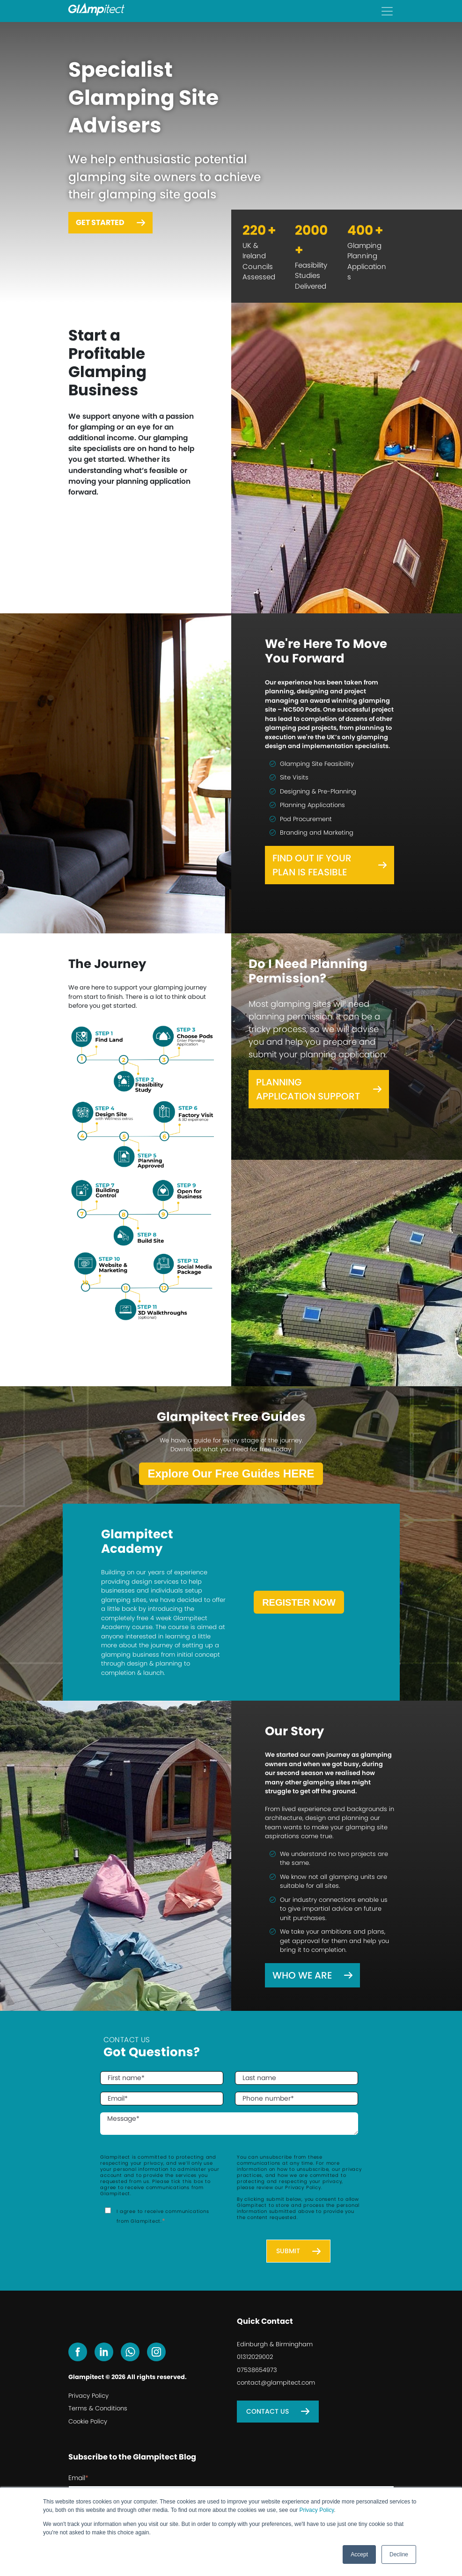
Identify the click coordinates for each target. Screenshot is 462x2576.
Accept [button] (359, 2554)
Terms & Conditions (97, 2408)
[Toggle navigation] (387, 11)
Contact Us (267, 2411)
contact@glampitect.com (276, 2382)
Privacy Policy (316, 2510)
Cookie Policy (87, 2421)
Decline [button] (398, 2554)
